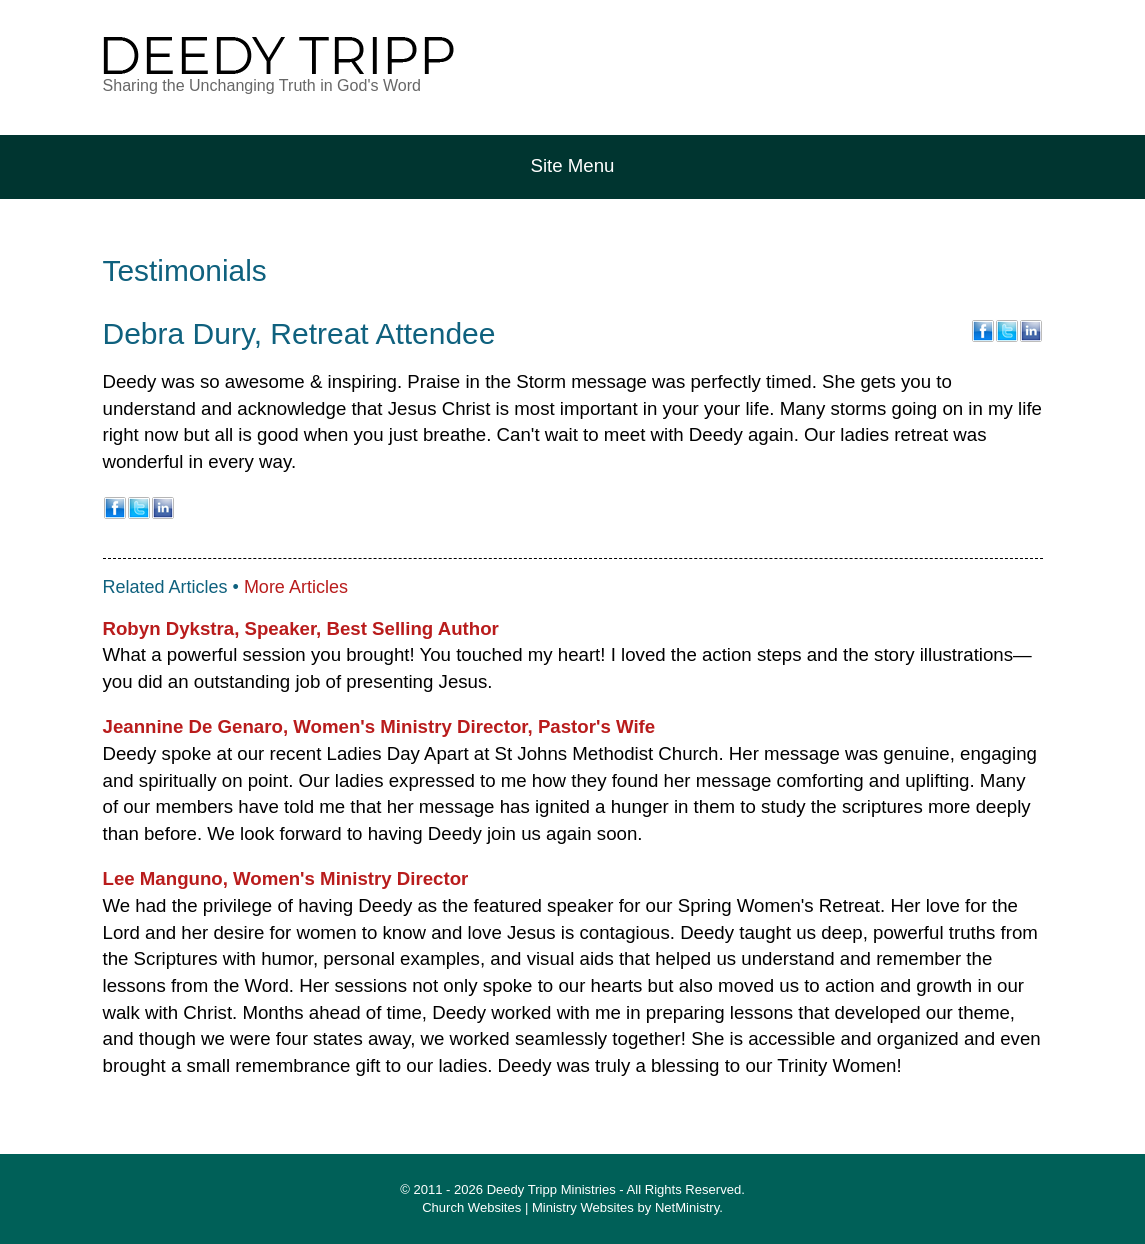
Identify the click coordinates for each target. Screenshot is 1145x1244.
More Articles (296, 587)
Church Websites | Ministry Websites (529, 1207)
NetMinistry (687, 1207)
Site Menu (573, 165)
